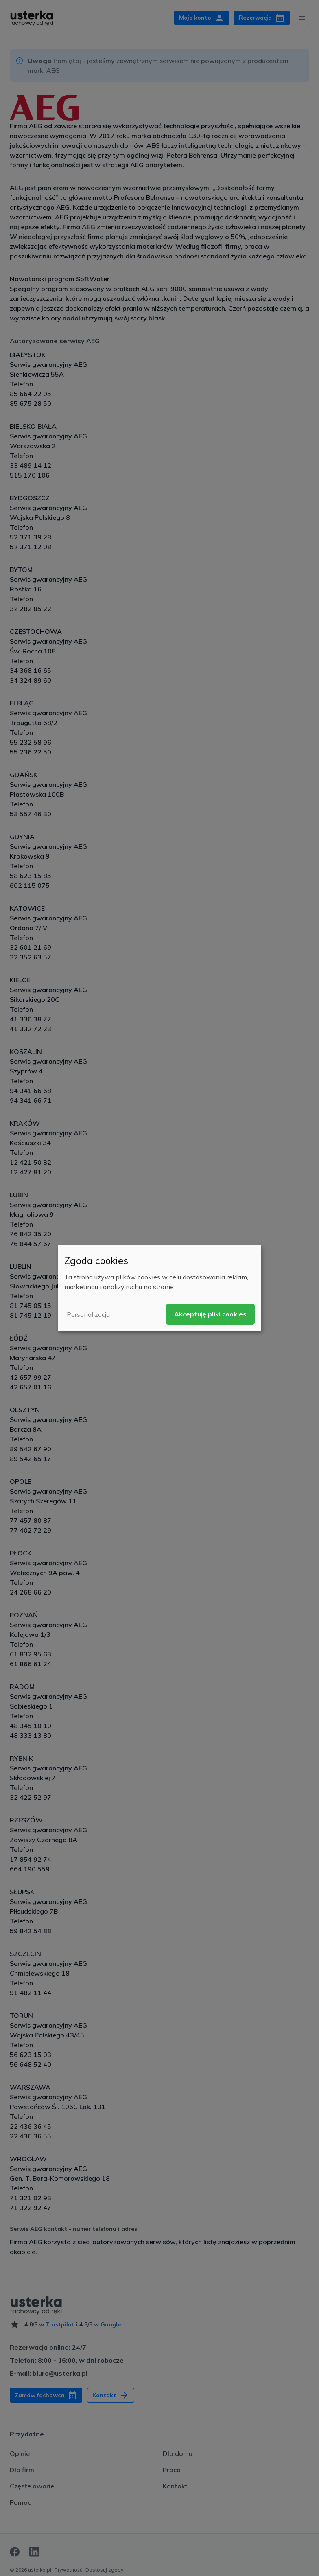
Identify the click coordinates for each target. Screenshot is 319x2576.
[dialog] (159, 1288)
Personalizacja (88, 1314)
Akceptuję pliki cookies (210, 1314)
